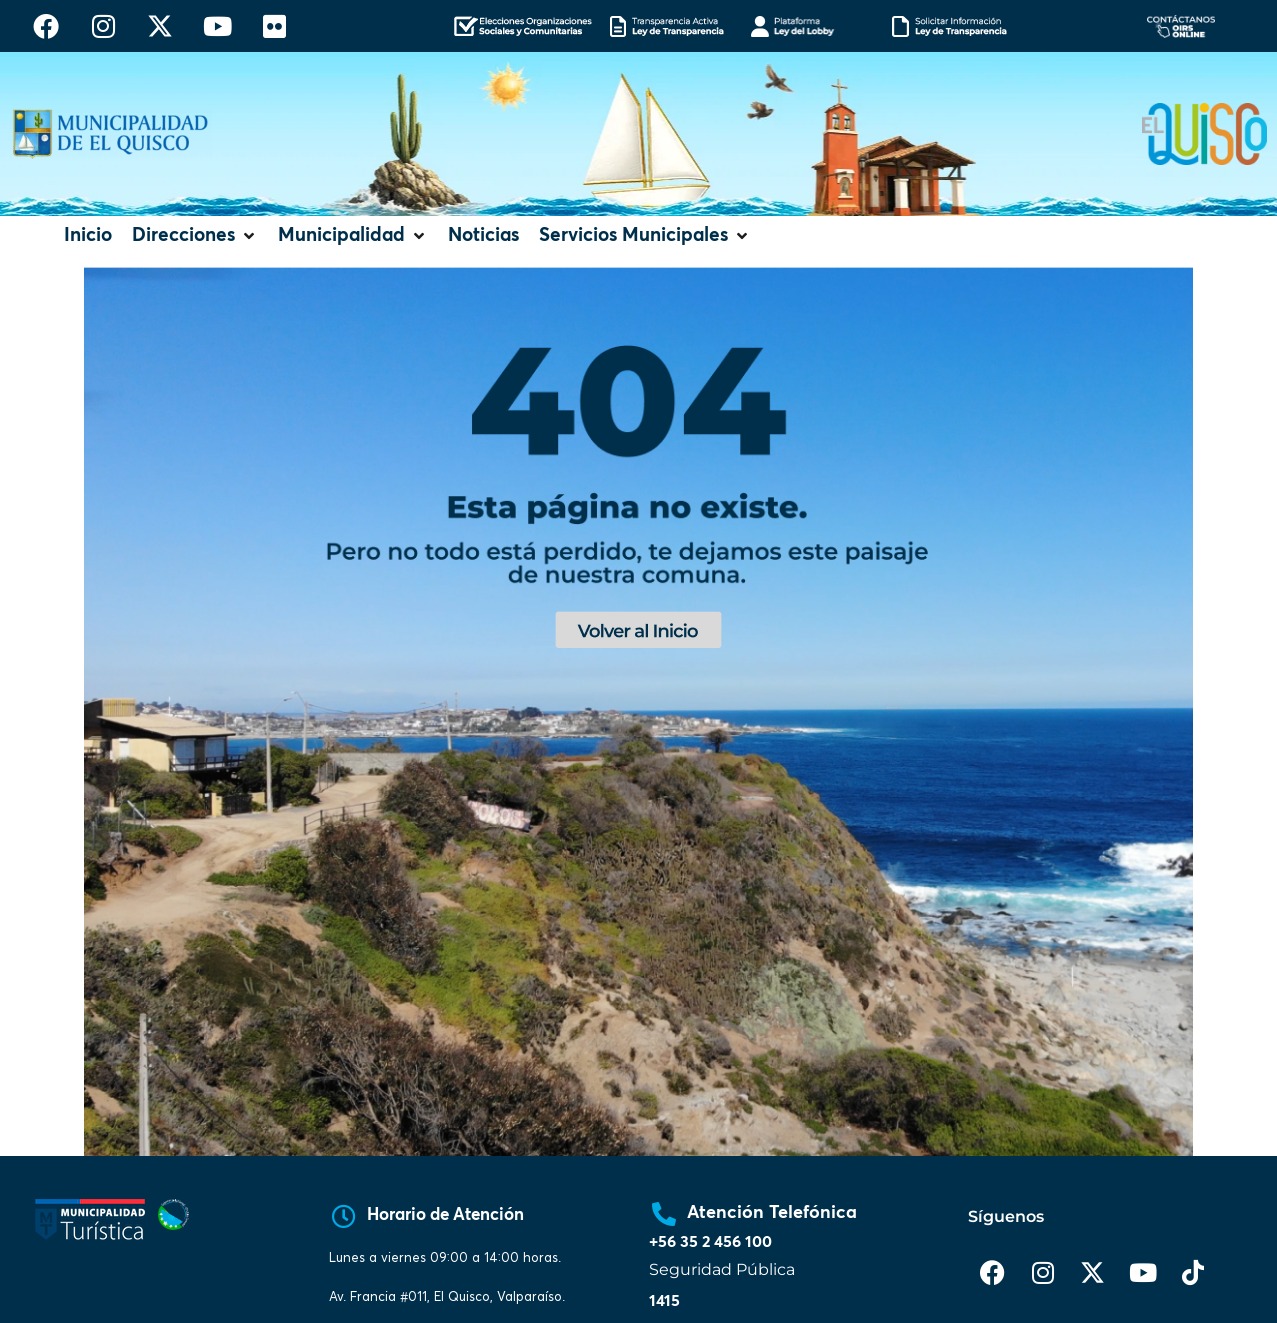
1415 (664, 1301)
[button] (195, 236)
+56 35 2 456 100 (710, 1242)
